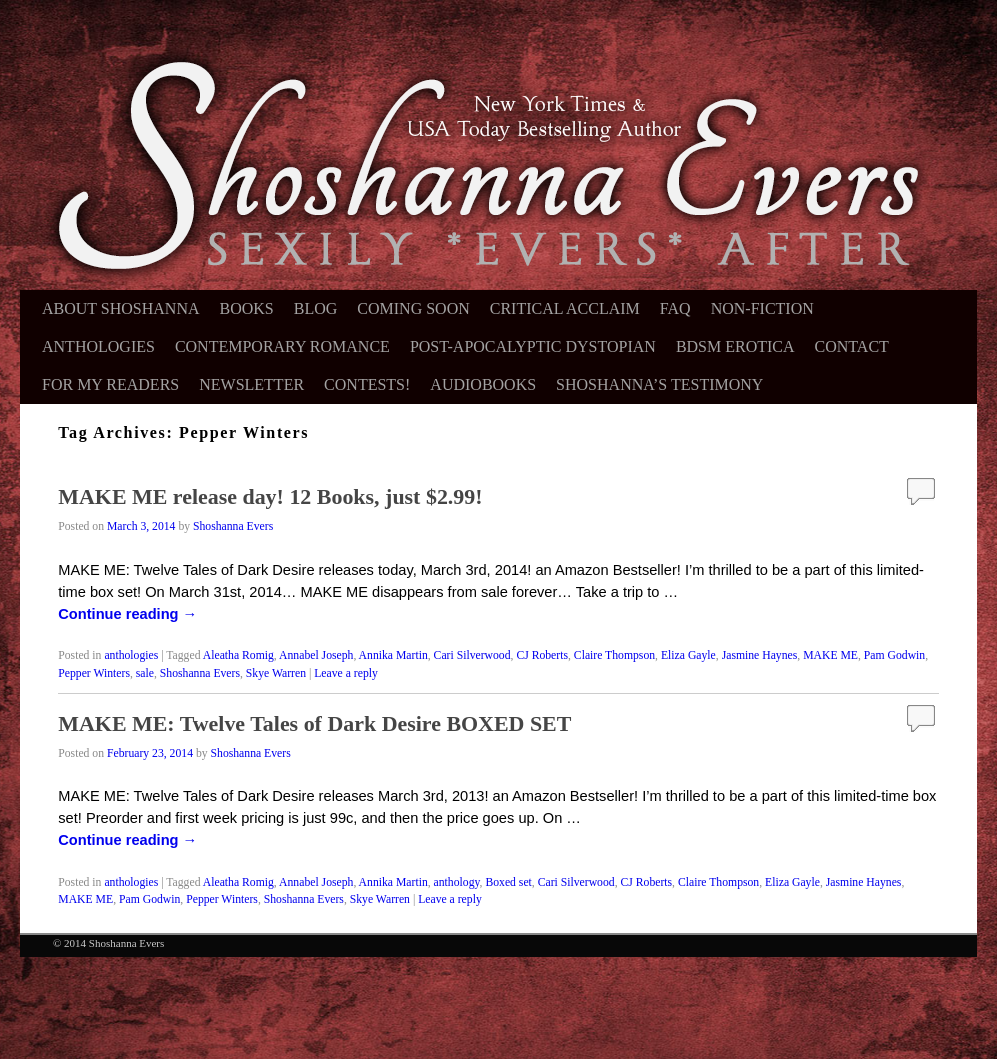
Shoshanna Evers (233, 526)
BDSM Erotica (735, 346)
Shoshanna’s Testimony (659, 384)
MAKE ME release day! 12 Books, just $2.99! (270, 496)
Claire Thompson (614, 655)
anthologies (131, 655)
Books (247, 308)
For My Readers (110, 384)
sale (145, 673)
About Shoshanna (121, 308)
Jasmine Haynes (760, 655)
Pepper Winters (94, 673)
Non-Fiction (762, 308)
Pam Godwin (894, 655)
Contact (852, 346)
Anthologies (98, 346)
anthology (457, 882)
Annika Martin (393, 655)
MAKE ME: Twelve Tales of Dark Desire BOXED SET (314, 723)
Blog (316, 308)
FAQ (675, 308)
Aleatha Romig (238, 655)
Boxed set (508, 882)
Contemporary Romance (282, 346)
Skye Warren (276, 673)
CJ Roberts (542, 655)
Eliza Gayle (688, 655)
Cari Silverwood (472, 655)
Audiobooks (483, 384)
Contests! (367, 384)
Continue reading (127, 614)
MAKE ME (830, 655)
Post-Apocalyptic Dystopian (533, 346)
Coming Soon (413, 308)
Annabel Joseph (316, 655)
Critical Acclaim (565, 308)
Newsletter (251, 384)
